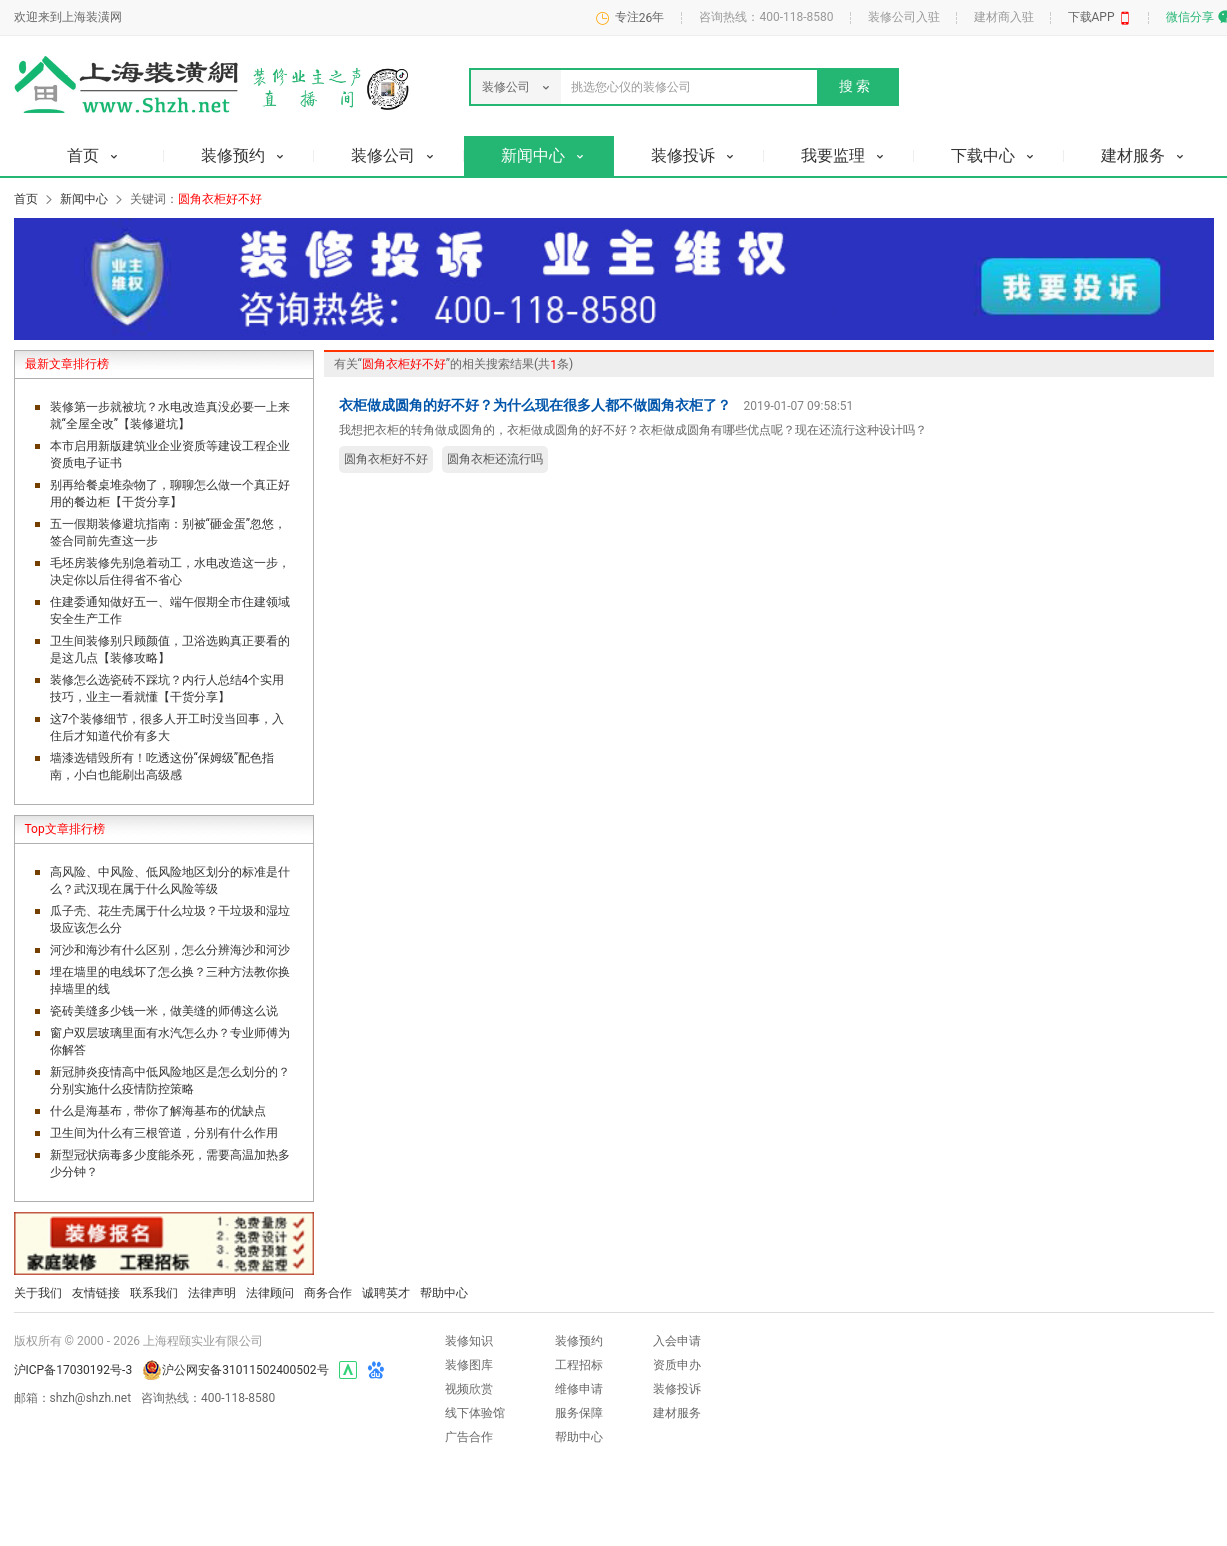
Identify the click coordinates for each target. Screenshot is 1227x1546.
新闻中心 (84, 199)
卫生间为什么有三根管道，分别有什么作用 (164, 1133)
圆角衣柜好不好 (386, 459)
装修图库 (469, 1365)
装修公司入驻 (904, 17)
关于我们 (38, 1293)
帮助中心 (444, 1293)
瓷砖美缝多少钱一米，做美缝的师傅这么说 (164, 1011)
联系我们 (154, 1293)
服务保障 (579, 1413)
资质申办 (677, 1365)
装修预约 (579, 1341)
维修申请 (579, 1389)
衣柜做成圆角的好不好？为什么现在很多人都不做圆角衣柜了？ (535, 405)
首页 (26, 199)
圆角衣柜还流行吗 (495, 459)
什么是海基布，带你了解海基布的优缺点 (158, 1111)
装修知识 (469, 1341)
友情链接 (96, 1293)
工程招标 (579, 1365)
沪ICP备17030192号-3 (73, 1370)
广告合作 (469, 1437)
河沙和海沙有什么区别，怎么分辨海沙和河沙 (170, 950)
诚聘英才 (386, 1293)
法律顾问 (270, 1293)
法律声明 (212, 1293)
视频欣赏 (469, 1389)
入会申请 (677, 1341)
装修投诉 (677, 1389)
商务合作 (328, 1293)
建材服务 (677, 1413)
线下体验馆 (475, 1413)
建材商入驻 (1004, 17)
